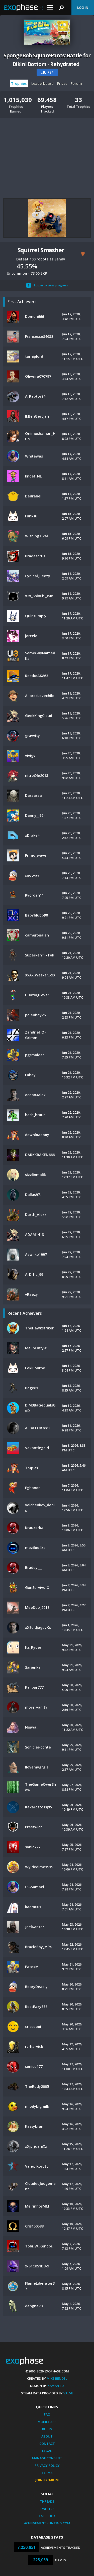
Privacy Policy (47, 2465)
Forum (76, 83)
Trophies (19, 83)
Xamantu (56, 2385)
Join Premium (47, 2480)
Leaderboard (42, 83)
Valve (68, 2393)
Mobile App (47, 2422)
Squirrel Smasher (41, 250)
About (47, 2436)
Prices (62, 83)
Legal (47, 2451)
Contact (47, 2443)
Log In (82, 7)
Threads (47, 2501)
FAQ (47, 2414)
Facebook (47, 2516)
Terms (47, 2472)
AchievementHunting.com (47, 2523)
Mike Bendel (57, 2378)
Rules (47, 2429)
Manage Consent (47, 2458)
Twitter (47, 2508)
